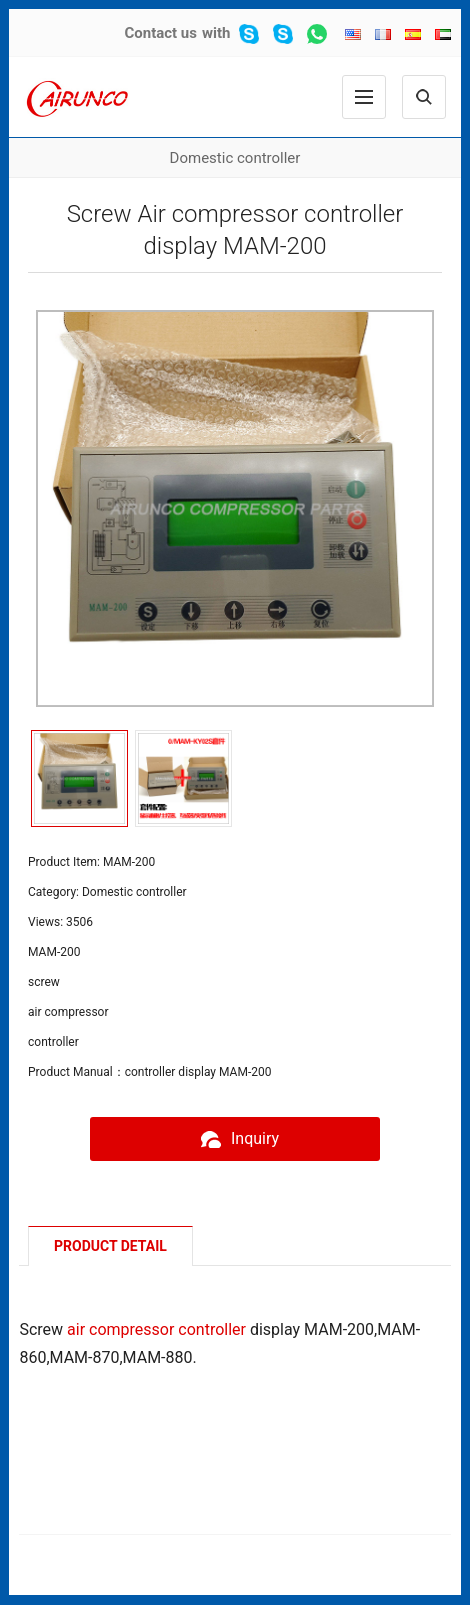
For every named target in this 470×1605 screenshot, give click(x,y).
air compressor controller (156, 1329)
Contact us (160, 33)
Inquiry (235, 1138)
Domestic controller (235, 158)
